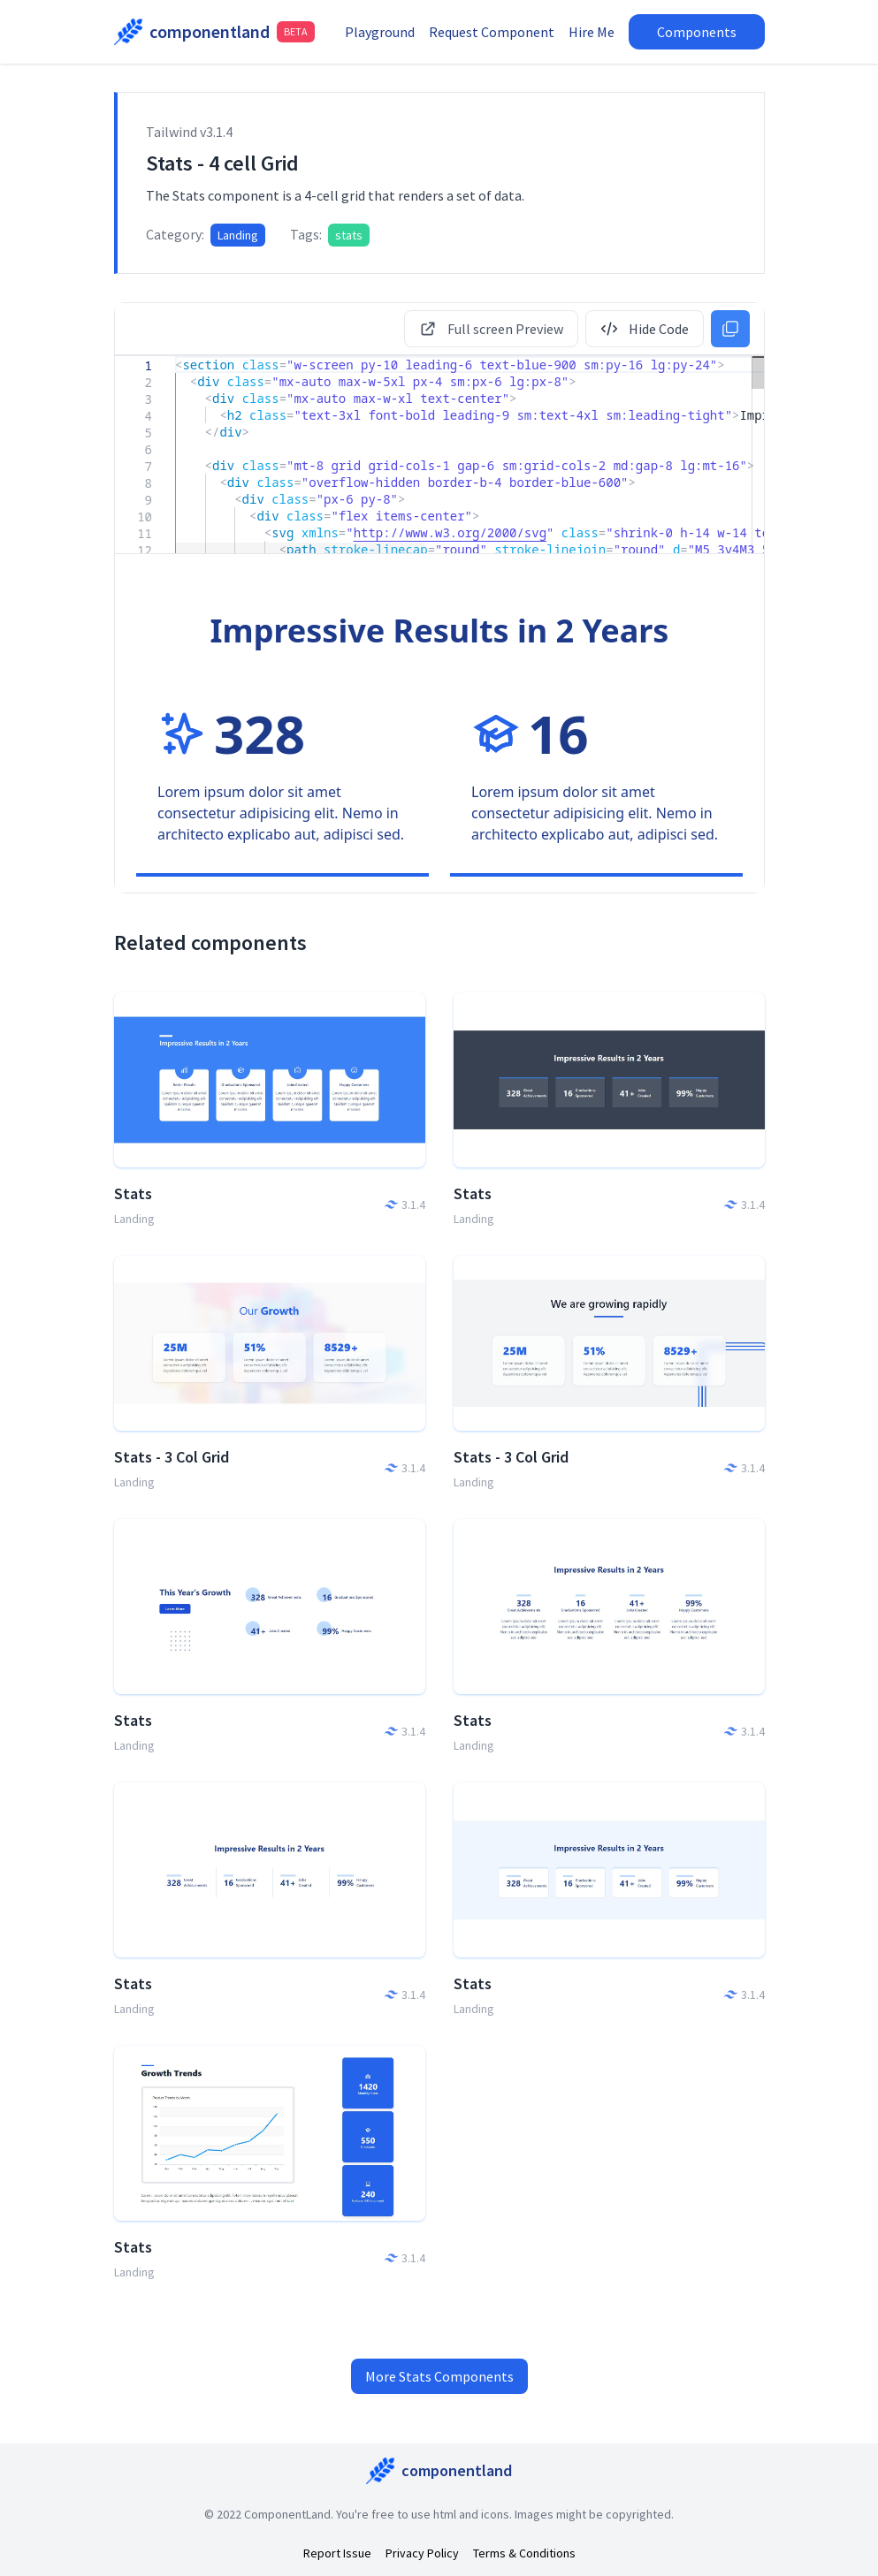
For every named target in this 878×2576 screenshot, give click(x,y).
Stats (133, 1193)
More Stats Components (439, 2376)
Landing (238, 235)
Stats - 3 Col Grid (171, 1457)
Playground (406, 32)
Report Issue (337, 2553)
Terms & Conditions (524, 2553)
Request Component (518, 32)
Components (723, 32)
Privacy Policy (422, 2553)
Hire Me (618, 32)
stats (349, 235)
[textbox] (175, 356)
